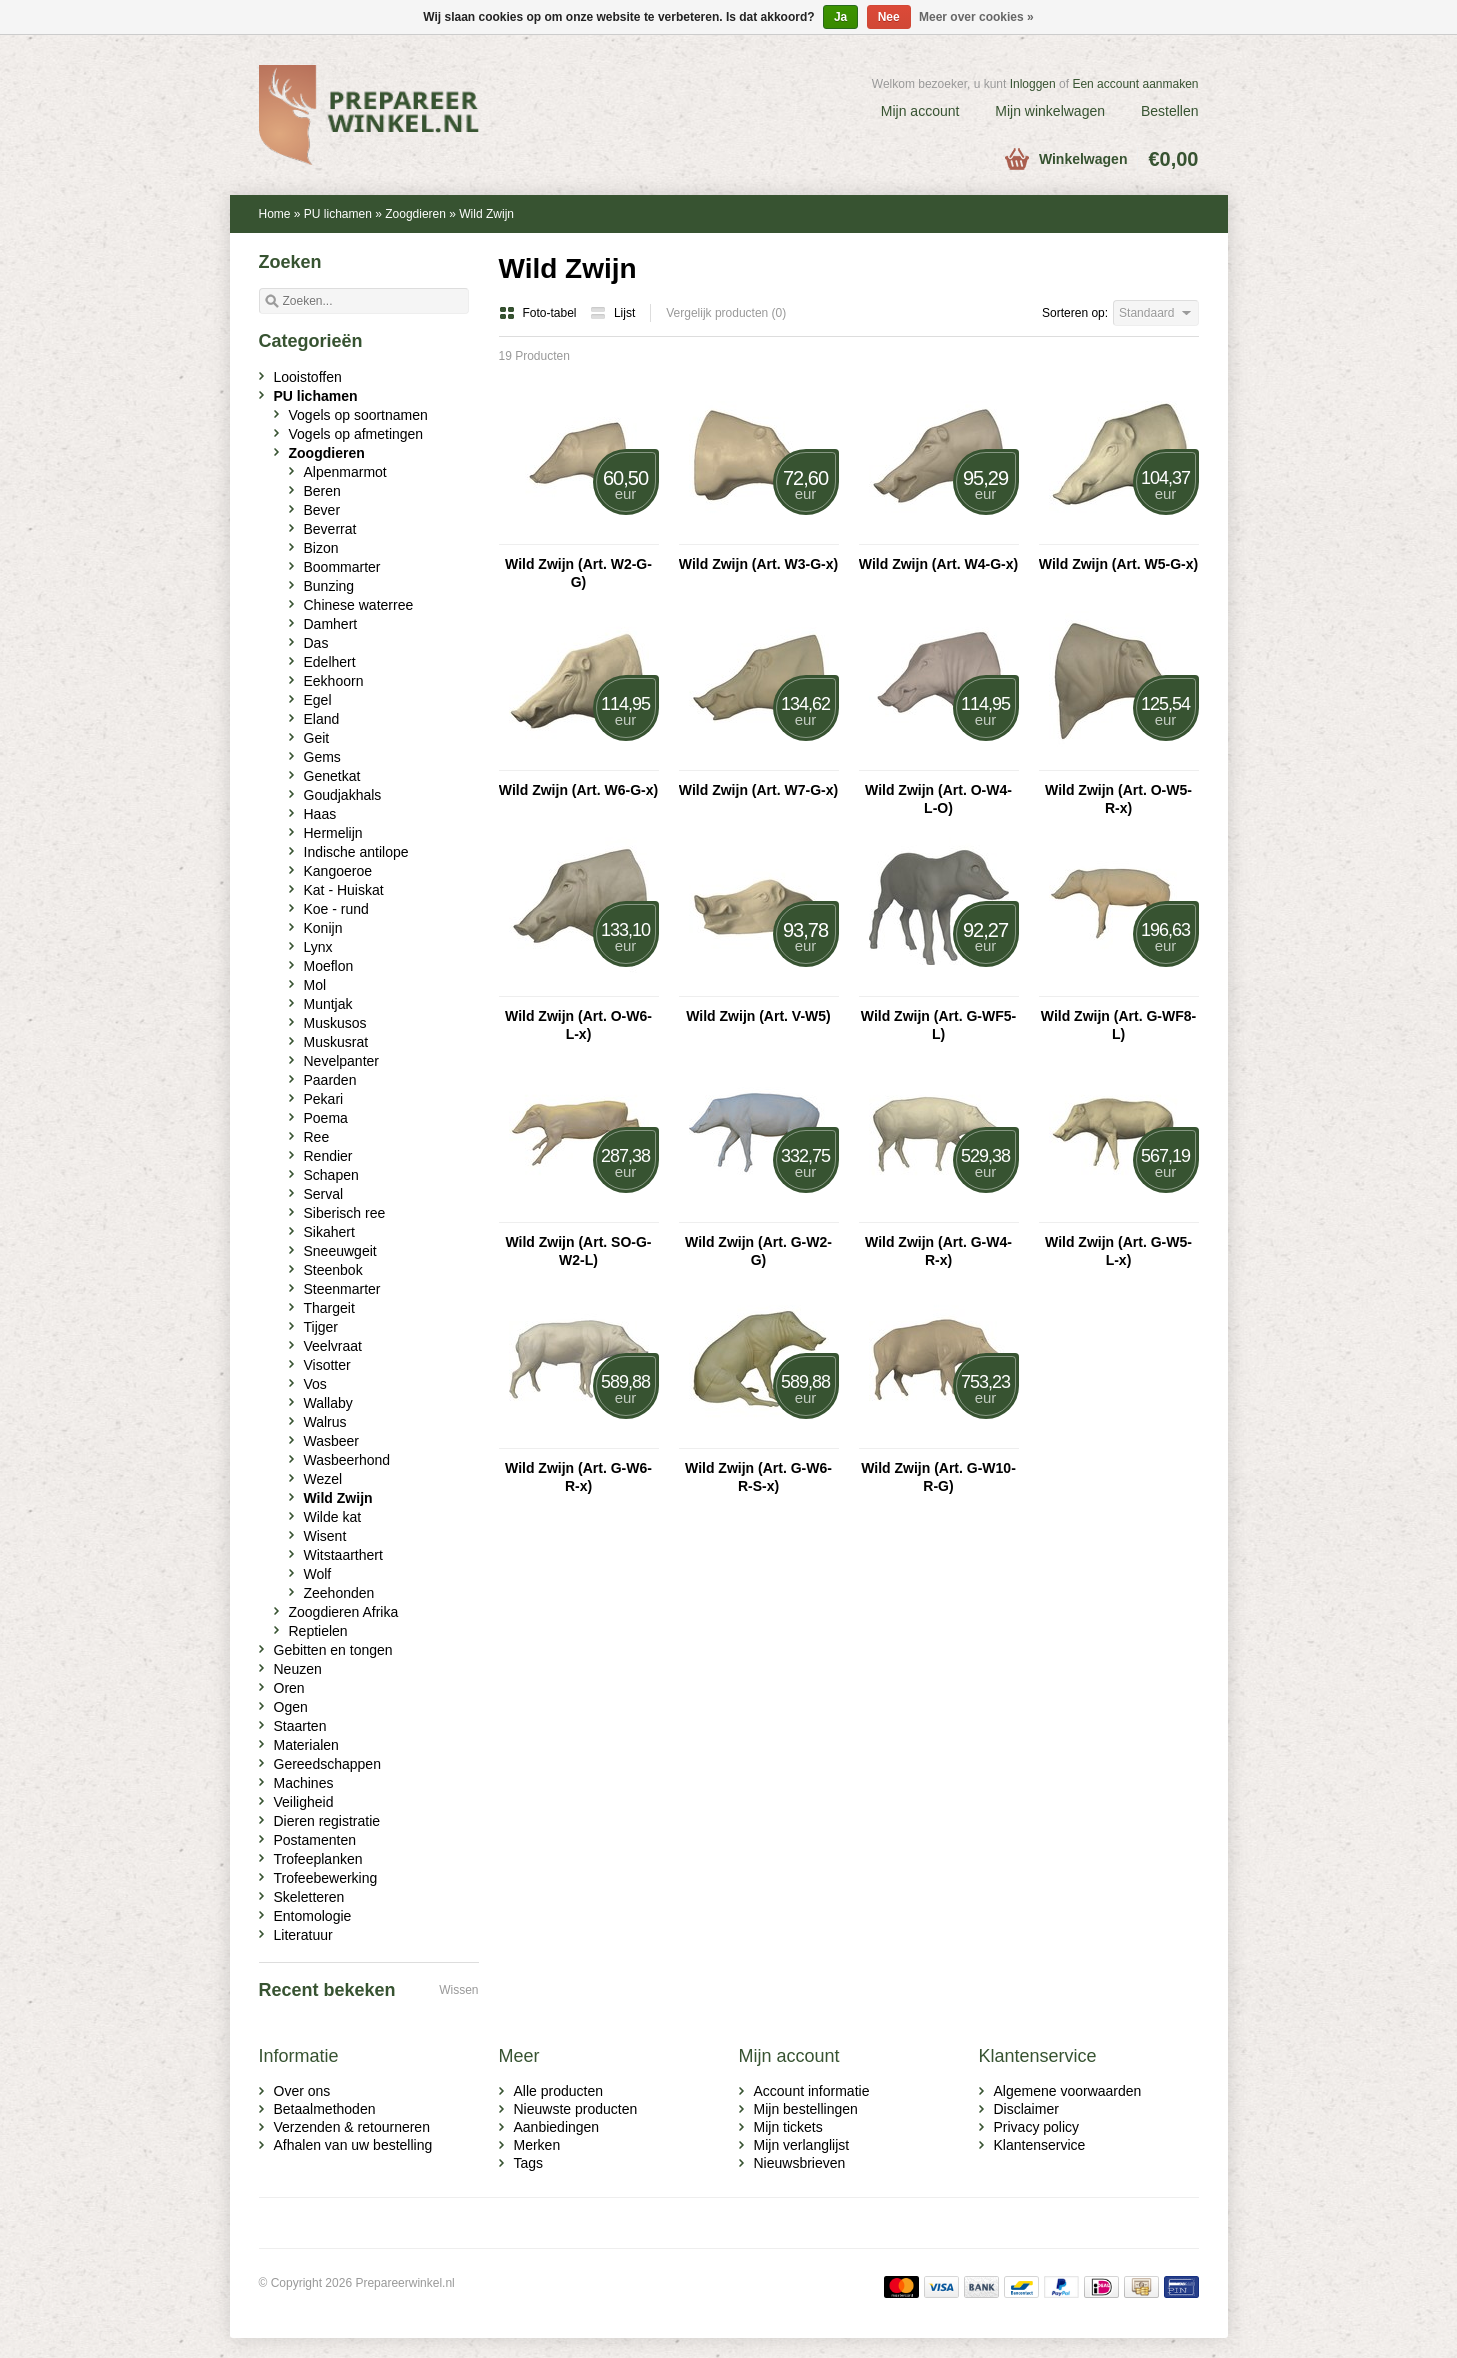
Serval (324, 1194)
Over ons (302, 2091)
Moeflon (329, 966)
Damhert (331, 624)
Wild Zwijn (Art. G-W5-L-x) (1118, 1251)
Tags (529, 2163)
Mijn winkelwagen (1050, 111)
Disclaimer (1026, 2109)
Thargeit (329, 1308)
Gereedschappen (327, 1764)
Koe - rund (336, 909)
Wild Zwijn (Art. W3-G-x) (758, 564)
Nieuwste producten (576, 2109)
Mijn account (920, 111)
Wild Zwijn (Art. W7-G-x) (758, 790)
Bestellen (1170, 111)
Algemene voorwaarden (1068, 2091)
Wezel (323, 1479)
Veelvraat (333, 1346)
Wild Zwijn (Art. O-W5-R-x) (1118, 799)
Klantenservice (1040, 2145)
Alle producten (559, 2091)
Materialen (306, 1745)
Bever (322, 510)
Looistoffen (308, 377)
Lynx (318, 947)
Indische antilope (356, 852)
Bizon (321, 548)
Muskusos (335, 1023)
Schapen (331, 1175)
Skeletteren (309, 1897)
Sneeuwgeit (340, 1251)
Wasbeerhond (347, 1460)
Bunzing (329, 586)
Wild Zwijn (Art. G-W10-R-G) (938, 1477)
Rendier (328, 1156)
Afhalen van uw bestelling (353, 2145)
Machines (304, 1783)
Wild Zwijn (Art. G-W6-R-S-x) (758, 1477)
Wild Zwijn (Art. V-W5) (758, 1016)
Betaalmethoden (325, 2109)
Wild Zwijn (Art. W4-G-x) (938, 564)
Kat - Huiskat (344, 890)
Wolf (318, 1574)
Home (275, 214)
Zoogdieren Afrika (344, 1612)
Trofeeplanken (318, 1859)
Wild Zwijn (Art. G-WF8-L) (1118, 1025)
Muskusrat (336, 1042)
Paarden (330, 1080)
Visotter (327, 1365)
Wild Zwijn (486, 214)
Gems (322, 757)
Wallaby (328, 1403)
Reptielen (318, 1631)
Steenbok (333, 1270)
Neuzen (298, 1669)
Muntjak (328, 1004)
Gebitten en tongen (333, 1650)
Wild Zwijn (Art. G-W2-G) (758, 1251)
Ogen (291, 1707)
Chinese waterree (359, 605)
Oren (289, 1688)
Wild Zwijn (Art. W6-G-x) (578, 790)
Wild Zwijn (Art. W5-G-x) (1118, 564)
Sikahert (329, 1232)
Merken (537, 2145)
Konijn (323, 928)
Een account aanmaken (1135, 84)
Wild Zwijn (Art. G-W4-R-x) (938, 1251)
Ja (840, 17)
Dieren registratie (327, 1821)
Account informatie (812, 2091)
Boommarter (342, 567)
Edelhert (330, 662)
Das (316, 643)
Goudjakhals (343, 795)
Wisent (325, 1536)
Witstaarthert (343, 1555)
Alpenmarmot (345, 472)
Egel (318, 700)
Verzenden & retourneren (352, 2127)
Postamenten (315, 1840)
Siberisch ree (345, 1213)
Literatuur (303, 1935)
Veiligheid (304, 1802)
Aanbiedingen (557, 2127)
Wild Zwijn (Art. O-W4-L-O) (938, 799)
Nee (889, 17)
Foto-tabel (539, 313)
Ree (317, 1137)
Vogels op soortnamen (358, 415)
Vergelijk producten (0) (726, 313)
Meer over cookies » (976, 17)
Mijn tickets (788, 2127)
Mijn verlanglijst (802, 2145)
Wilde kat (333, 1517)
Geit (317, 738)
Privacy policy (1037, 2127)
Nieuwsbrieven (800, 2163)
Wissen (458, 1990)
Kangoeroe (338, 871)
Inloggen (1033, 84)
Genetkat (332, 776)
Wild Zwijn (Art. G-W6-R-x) (578, 1477)
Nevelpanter (342, 1061)
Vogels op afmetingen (356, 434)
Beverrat (330, 529)
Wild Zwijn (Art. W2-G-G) (578, 573)
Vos (315, 1384)
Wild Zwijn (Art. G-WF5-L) (938, 1025)
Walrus (325, 1422)
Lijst (612, 313)
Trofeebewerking (326, 1878)
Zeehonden (339, 1593)
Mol (315, 985)
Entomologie (313, 1916)
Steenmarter (342, 1289)
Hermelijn (333, 833)
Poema (326, 1118)
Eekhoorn (334, 681)
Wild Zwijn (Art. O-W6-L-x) (578, 1025)
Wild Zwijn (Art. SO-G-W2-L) (578, 1251)
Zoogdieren (415, 214)
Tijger (321, 1327)
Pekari (324, 1099)
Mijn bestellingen (806, 2109)
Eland (322, 719)
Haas (320, 814)
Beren (322, 491)
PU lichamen (338, 214)
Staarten (300, 1726)
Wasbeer (332, 1441)
